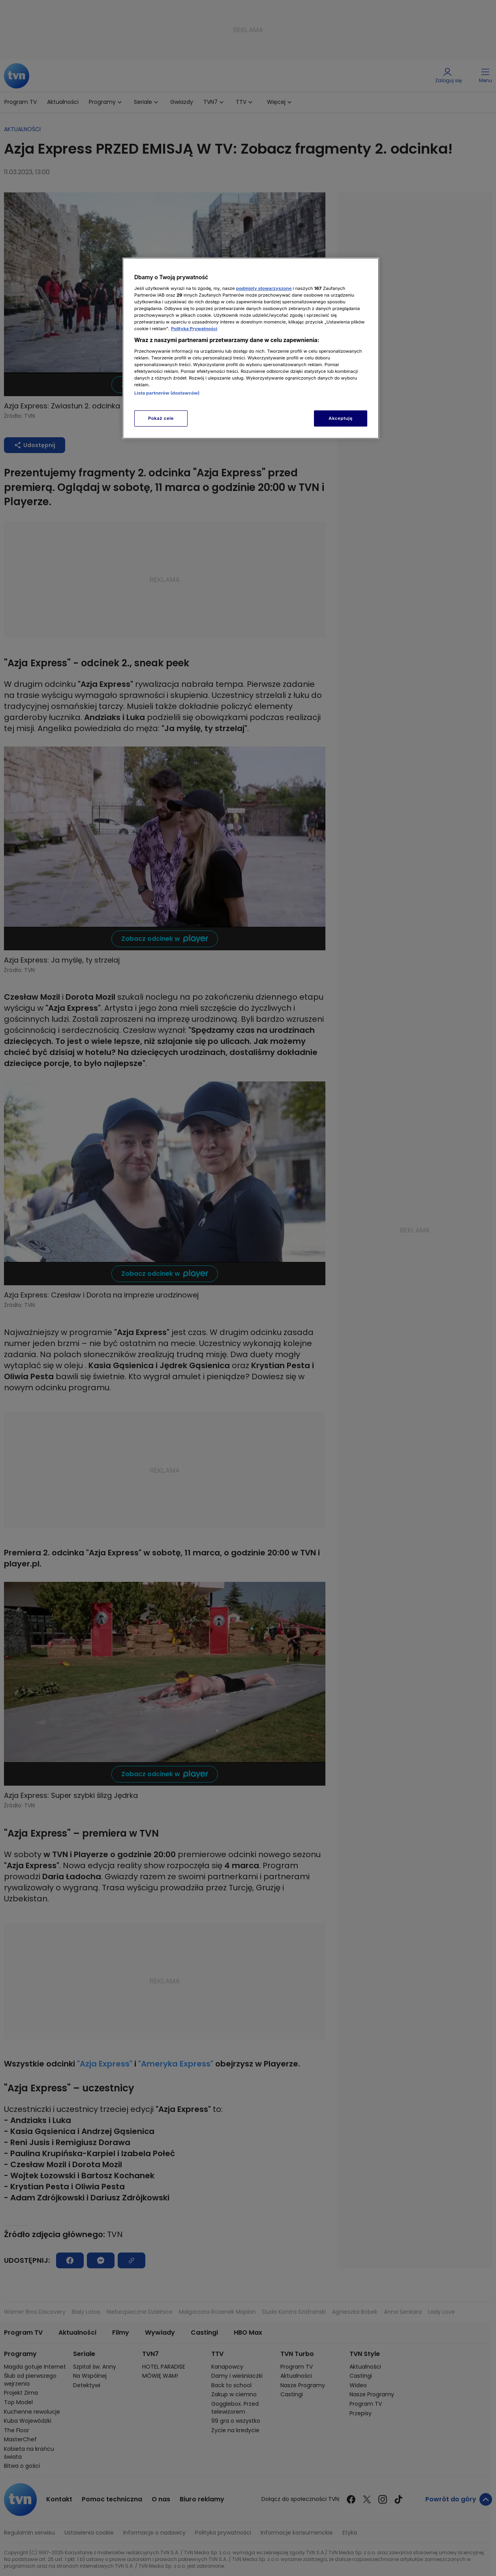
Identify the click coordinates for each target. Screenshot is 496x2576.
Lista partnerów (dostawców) (166, 393)
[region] (250, 348)
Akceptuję (341, 418)
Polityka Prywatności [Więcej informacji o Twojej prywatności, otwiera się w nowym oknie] (194, 328)
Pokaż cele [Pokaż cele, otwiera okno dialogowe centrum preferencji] (161, 418)
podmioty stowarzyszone (264, 288)
